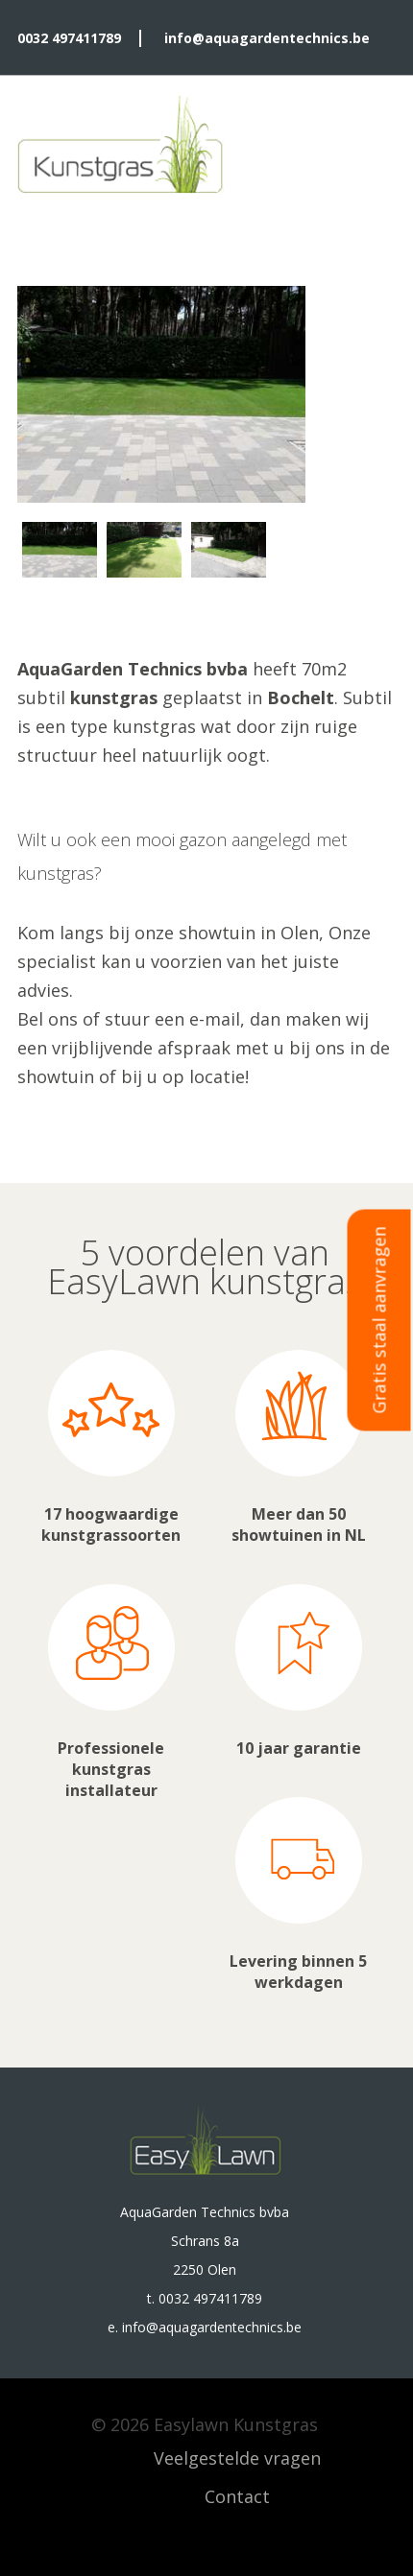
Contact (237, 2496)
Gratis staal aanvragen (379, 1319)
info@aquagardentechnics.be (267, 38)
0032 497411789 (69, 38)
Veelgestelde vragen (237, 2458)
